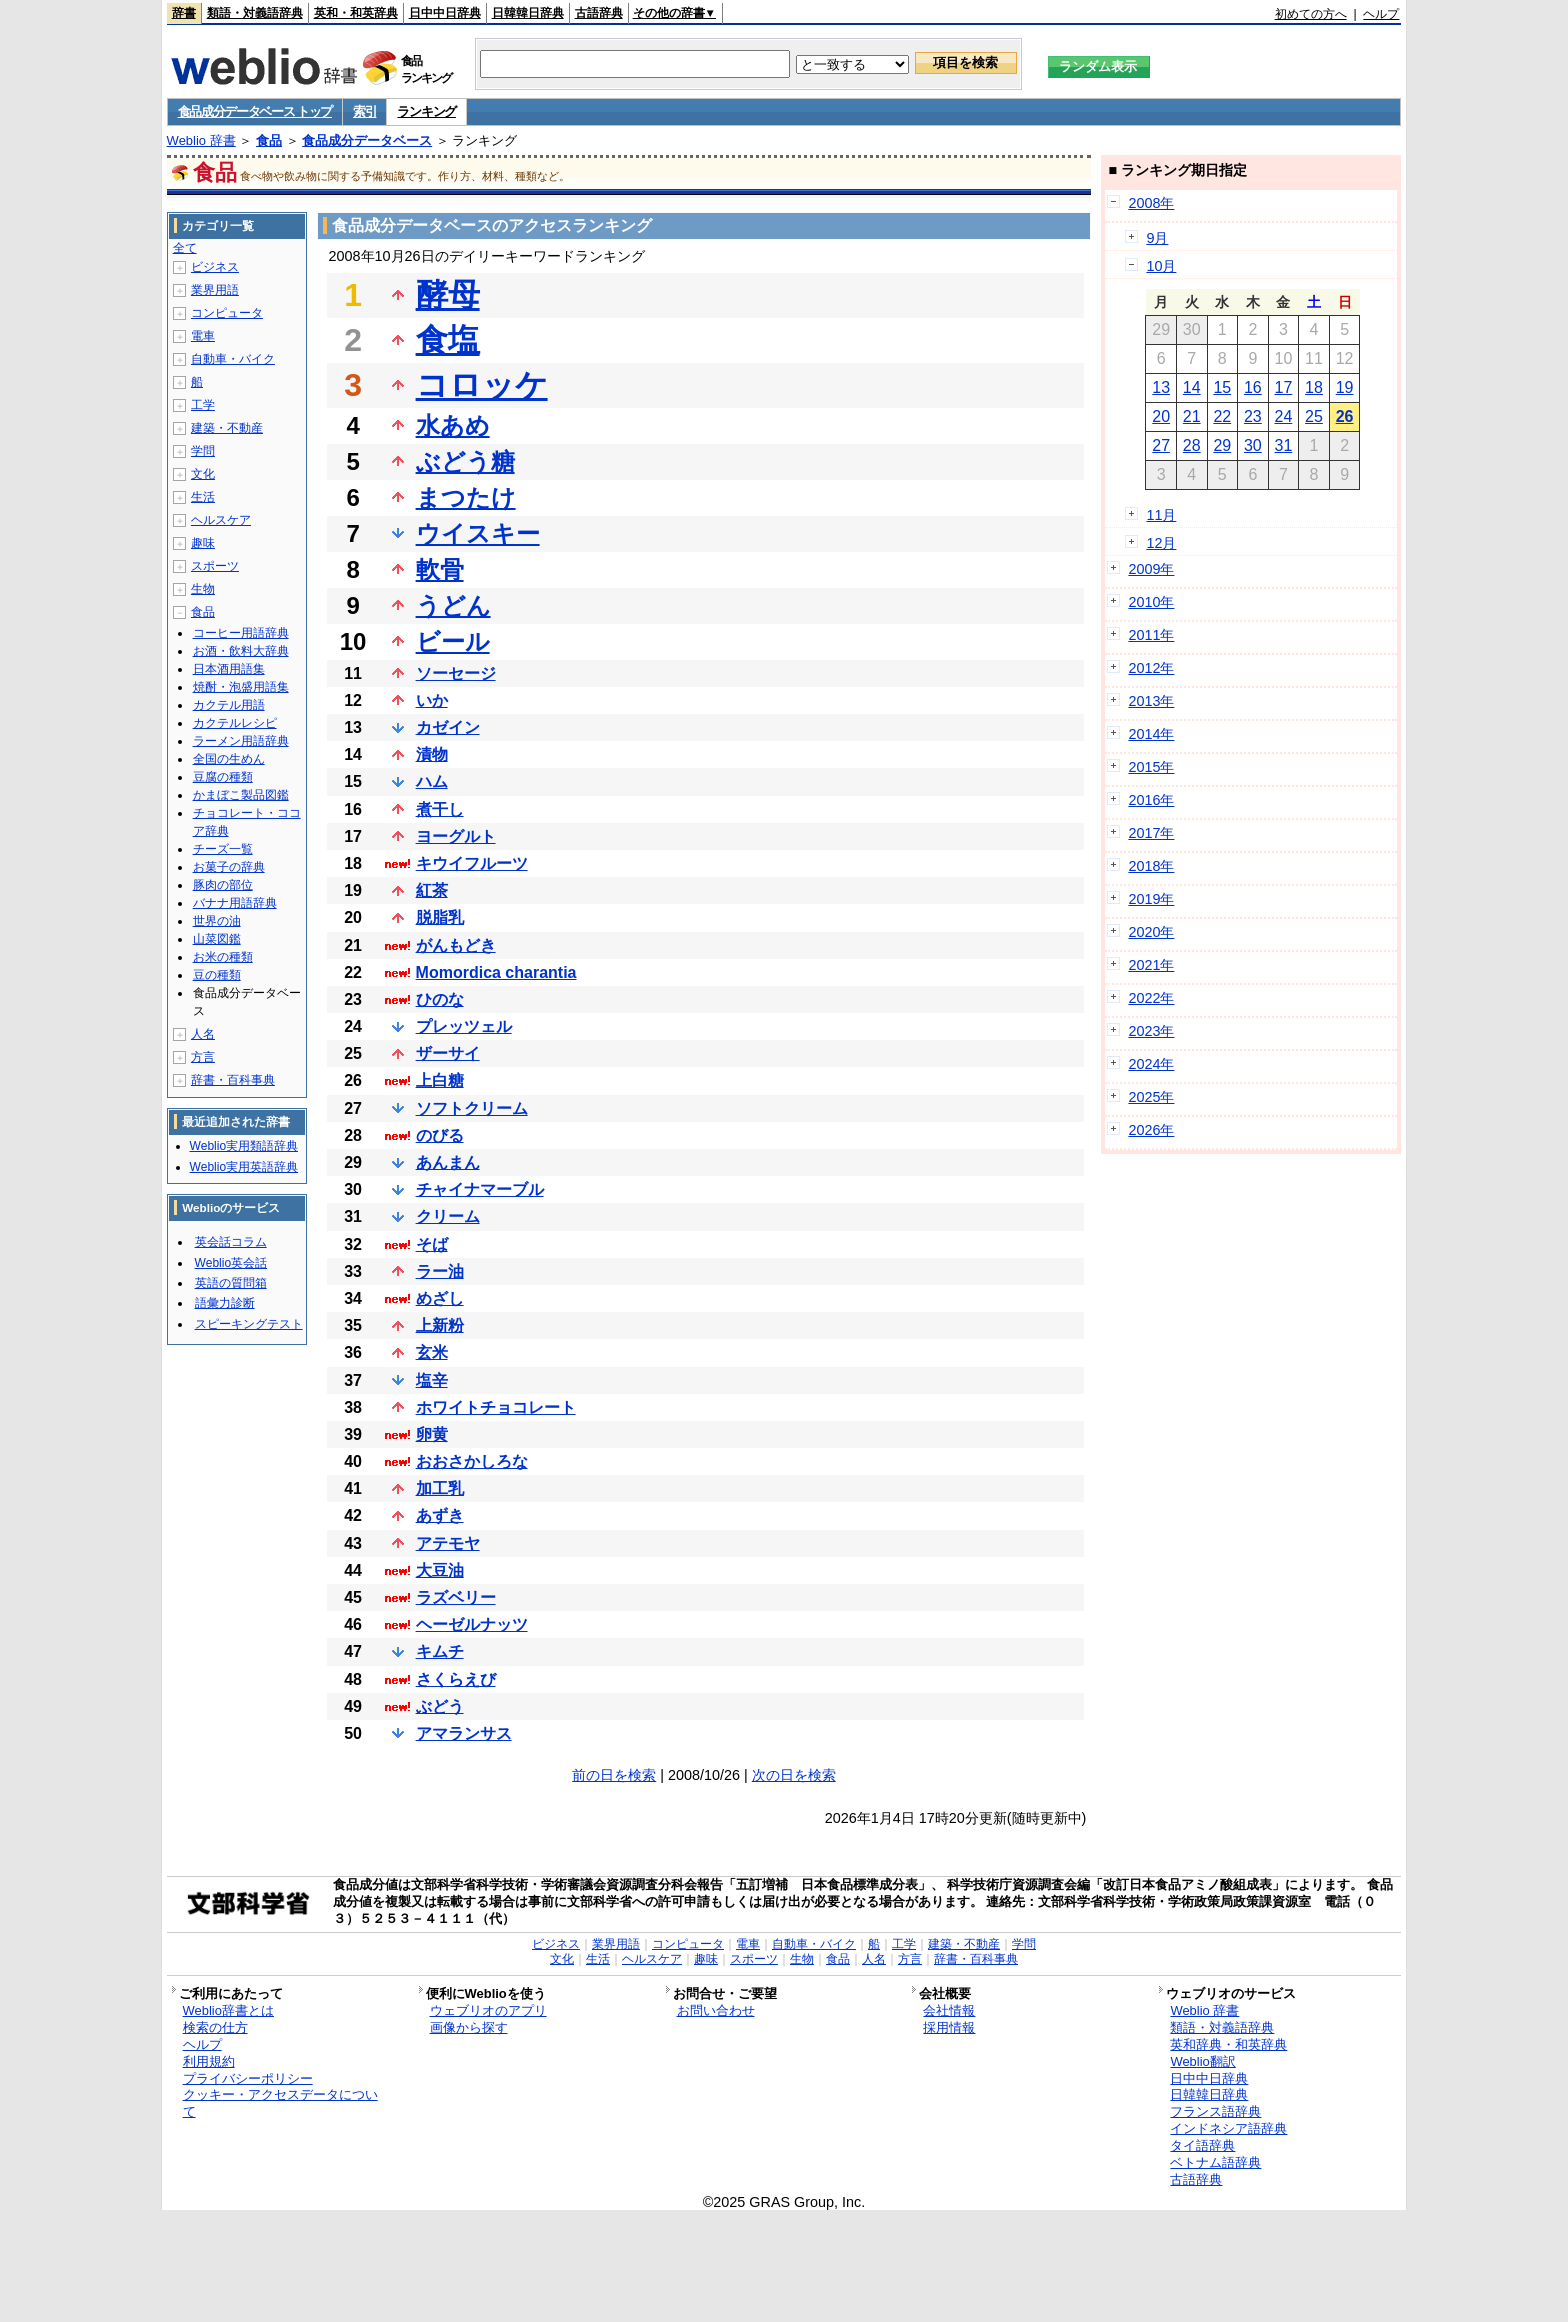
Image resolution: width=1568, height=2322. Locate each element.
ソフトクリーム (472, 1108)
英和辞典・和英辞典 (1228, 2044)
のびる (440, 1135)
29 (1222, 445)
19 (1345, 387)
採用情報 (949, 2027)
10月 (1161, 266)
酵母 (448, 295)
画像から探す (469, 2027)
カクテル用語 (229, 705)
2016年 (1151, 800)
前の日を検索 (614, 1775)
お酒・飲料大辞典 (241, 651)
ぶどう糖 (465, 461)
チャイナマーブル (480, 1189)
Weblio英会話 (231, 1263)
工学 (203, 405)
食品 (269, 140)
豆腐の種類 (223, 777)
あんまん (448, 1162)
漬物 (432, 754)
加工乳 (440, 1488)
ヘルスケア (221, 520)
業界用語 (215, 290)
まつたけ (466, 497)
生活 (203, 497)
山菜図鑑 (217, 939)
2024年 (1151, 1064)
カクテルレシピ (235, 723)
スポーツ (215, 566)
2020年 (1151, 932)
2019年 (1151, 899)
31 (1284, 445)
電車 (203, 336)
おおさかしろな (472, 1461)
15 (1222, 387)
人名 (203, 1034)
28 (1192, 445)
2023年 (1151, 1031)
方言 (203, 1057)
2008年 (1151, 203)
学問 (203, 451)
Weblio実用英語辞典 (244, 1167)
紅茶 (432, 890)
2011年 (1151, 635)
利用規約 (209, 2061)
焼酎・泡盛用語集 (241, 687)
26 (1345, 416)
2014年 (1151, 734)
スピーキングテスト (249, 1324)
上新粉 (440, 1325)
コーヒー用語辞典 (241, 633)
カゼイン (448, 727)
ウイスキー (478, 533)
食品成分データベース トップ (255, 111)
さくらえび (456, 1679)
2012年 (1151, 668)
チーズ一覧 (223, 849)
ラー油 (440, 1271)
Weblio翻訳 (1202, 2061)
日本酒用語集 (229, 669)
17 (1284, 387)
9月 (1157, 238)
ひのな (440, 999)
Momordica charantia (496, 972)
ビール (453, 641)
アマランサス (464, 1733)
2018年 (1151, 866)
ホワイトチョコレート (496, 1407)
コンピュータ (227, 313)
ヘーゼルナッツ (472, 1624)
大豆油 (440, 1570)
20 (1161, 416)
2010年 (1151, 602)
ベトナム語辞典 (1215, 2162)
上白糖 (440, 1080)
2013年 (1151, 701)
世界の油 (217, 921)
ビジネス (215, 267)
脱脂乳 (440, 917)
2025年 (1151, 1097)
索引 (364, 111)
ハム (432, 781)
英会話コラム (231, 1242)
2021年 (1151, 965)
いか (432, 700)
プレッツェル (464, 1026)
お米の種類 (223, 957)
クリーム (448, 1216)
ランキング (426, 111)
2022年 (1151, 998)
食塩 (448, 340)
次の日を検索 (794, 1775)
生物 (203, 589)
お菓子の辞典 (229, 867)
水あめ (453, 425)
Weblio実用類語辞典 (244, 1146)
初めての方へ (1311, 14)
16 (1253, 387)
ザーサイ (448, 1053)
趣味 (203, 543)
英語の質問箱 (231, 1283)
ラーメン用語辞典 (241, 741)
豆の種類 (217, 975)
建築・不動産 (227, 428)
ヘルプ (1381, 14)
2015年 (1151, 767)
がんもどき (456, 945)
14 (1192, 387)
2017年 (1151, 833)
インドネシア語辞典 (1228, 2128)
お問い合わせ (716, 2010)
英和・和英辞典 (356, 13)
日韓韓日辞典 (528, 13)
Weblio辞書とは (228, 2010)
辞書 (184, 13)
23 (1253, 416)
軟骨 (440, 569)
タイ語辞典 (1202, 2145)
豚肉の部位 (223, 885)
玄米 (432, 1352)
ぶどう (440, 1706)
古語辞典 (599, 13)
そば (432, 1244)
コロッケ (482, 385)
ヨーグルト (456, 836)
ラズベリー (456, 1597)
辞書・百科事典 (233, 1080)
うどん (453, 605)
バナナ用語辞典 (235, 903)
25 (1314, 416)
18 (1314, 387)
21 (1192, 416)
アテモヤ (448, 1543)
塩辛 (432, 1380)
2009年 (1151, 569)
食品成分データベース (367, 140)
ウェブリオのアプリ (488, 2010)
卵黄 (432, 1434)
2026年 (1151, 1130)
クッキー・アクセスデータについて (280, 2103)
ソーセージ (456, 673)
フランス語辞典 (1215, 2111)
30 (1253, 445)
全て (185, 248)
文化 (203, 474)
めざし (440, 1298)
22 (1222, 416)
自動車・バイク (233, 359)
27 (1161, 445)
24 (1284, 416)
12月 (1161, 543)
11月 (1161, 515)
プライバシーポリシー (248, 2078)
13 (1161, 387)
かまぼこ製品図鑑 (241, 795)
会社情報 (949, 2010)
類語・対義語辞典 (255, 13)
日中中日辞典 (445, 13)
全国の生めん (229, 759)
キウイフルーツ (472, 863)
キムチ (440, 1651)
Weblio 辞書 (201, 140)
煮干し (440, 809)
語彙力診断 (225, 1303)
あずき (440, 1515)
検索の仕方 (215, 2027)
